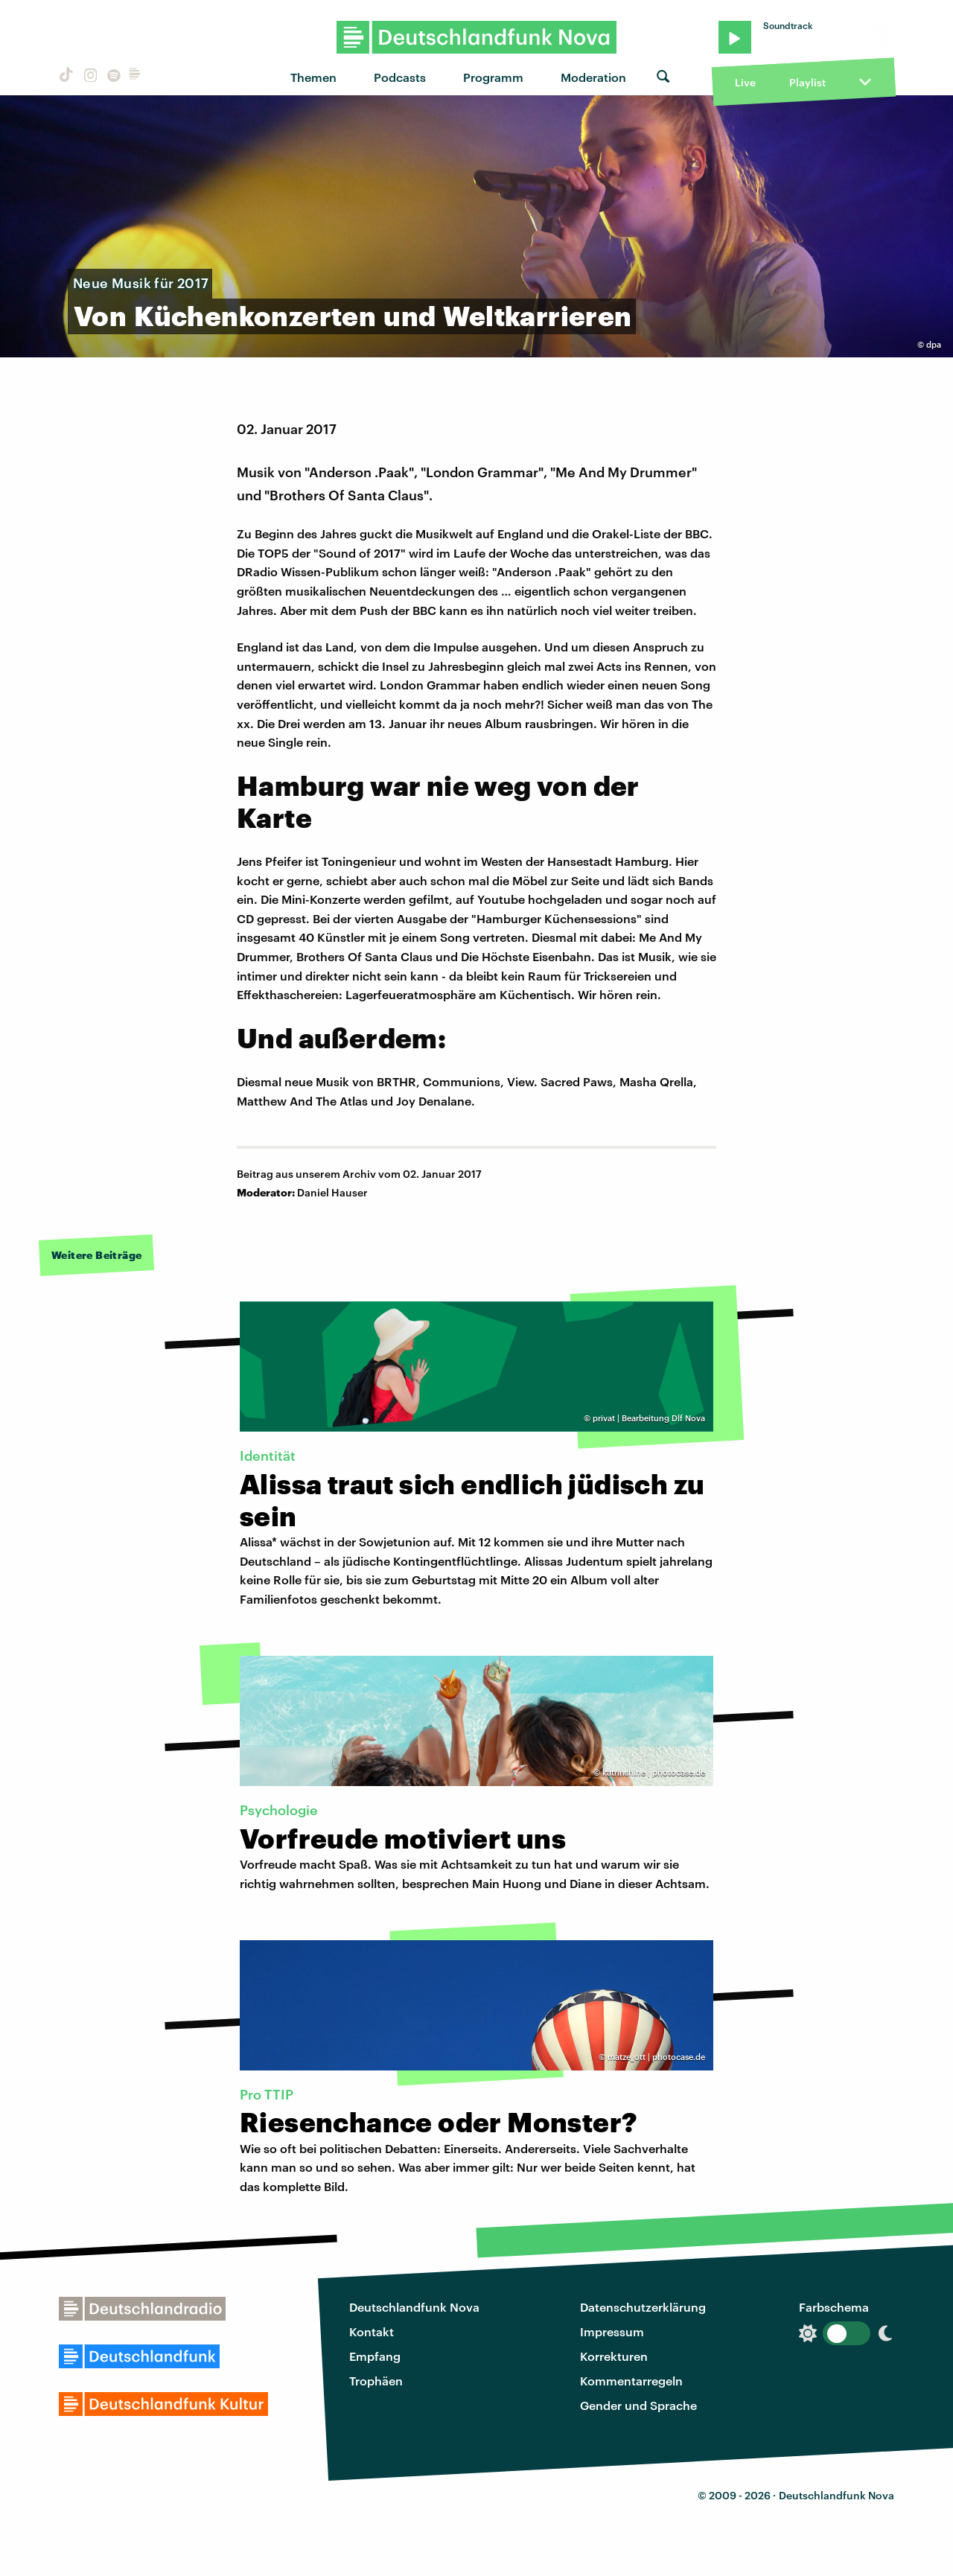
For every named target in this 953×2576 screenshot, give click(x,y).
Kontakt (371, 2331)
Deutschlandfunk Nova (414, 2307)
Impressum (612, 2331)
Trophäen (376, 2380)
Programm (493, 77)
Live (745, 82)
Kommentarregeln (631, 2380)
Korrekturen (614, 2356)
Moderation (593, 77)
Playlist (807, 82)
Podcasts (400, 77)
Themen (313, 77)
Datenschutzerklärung (643, 2307)
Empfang (375, 2356)
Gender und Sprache (638, 2405)
